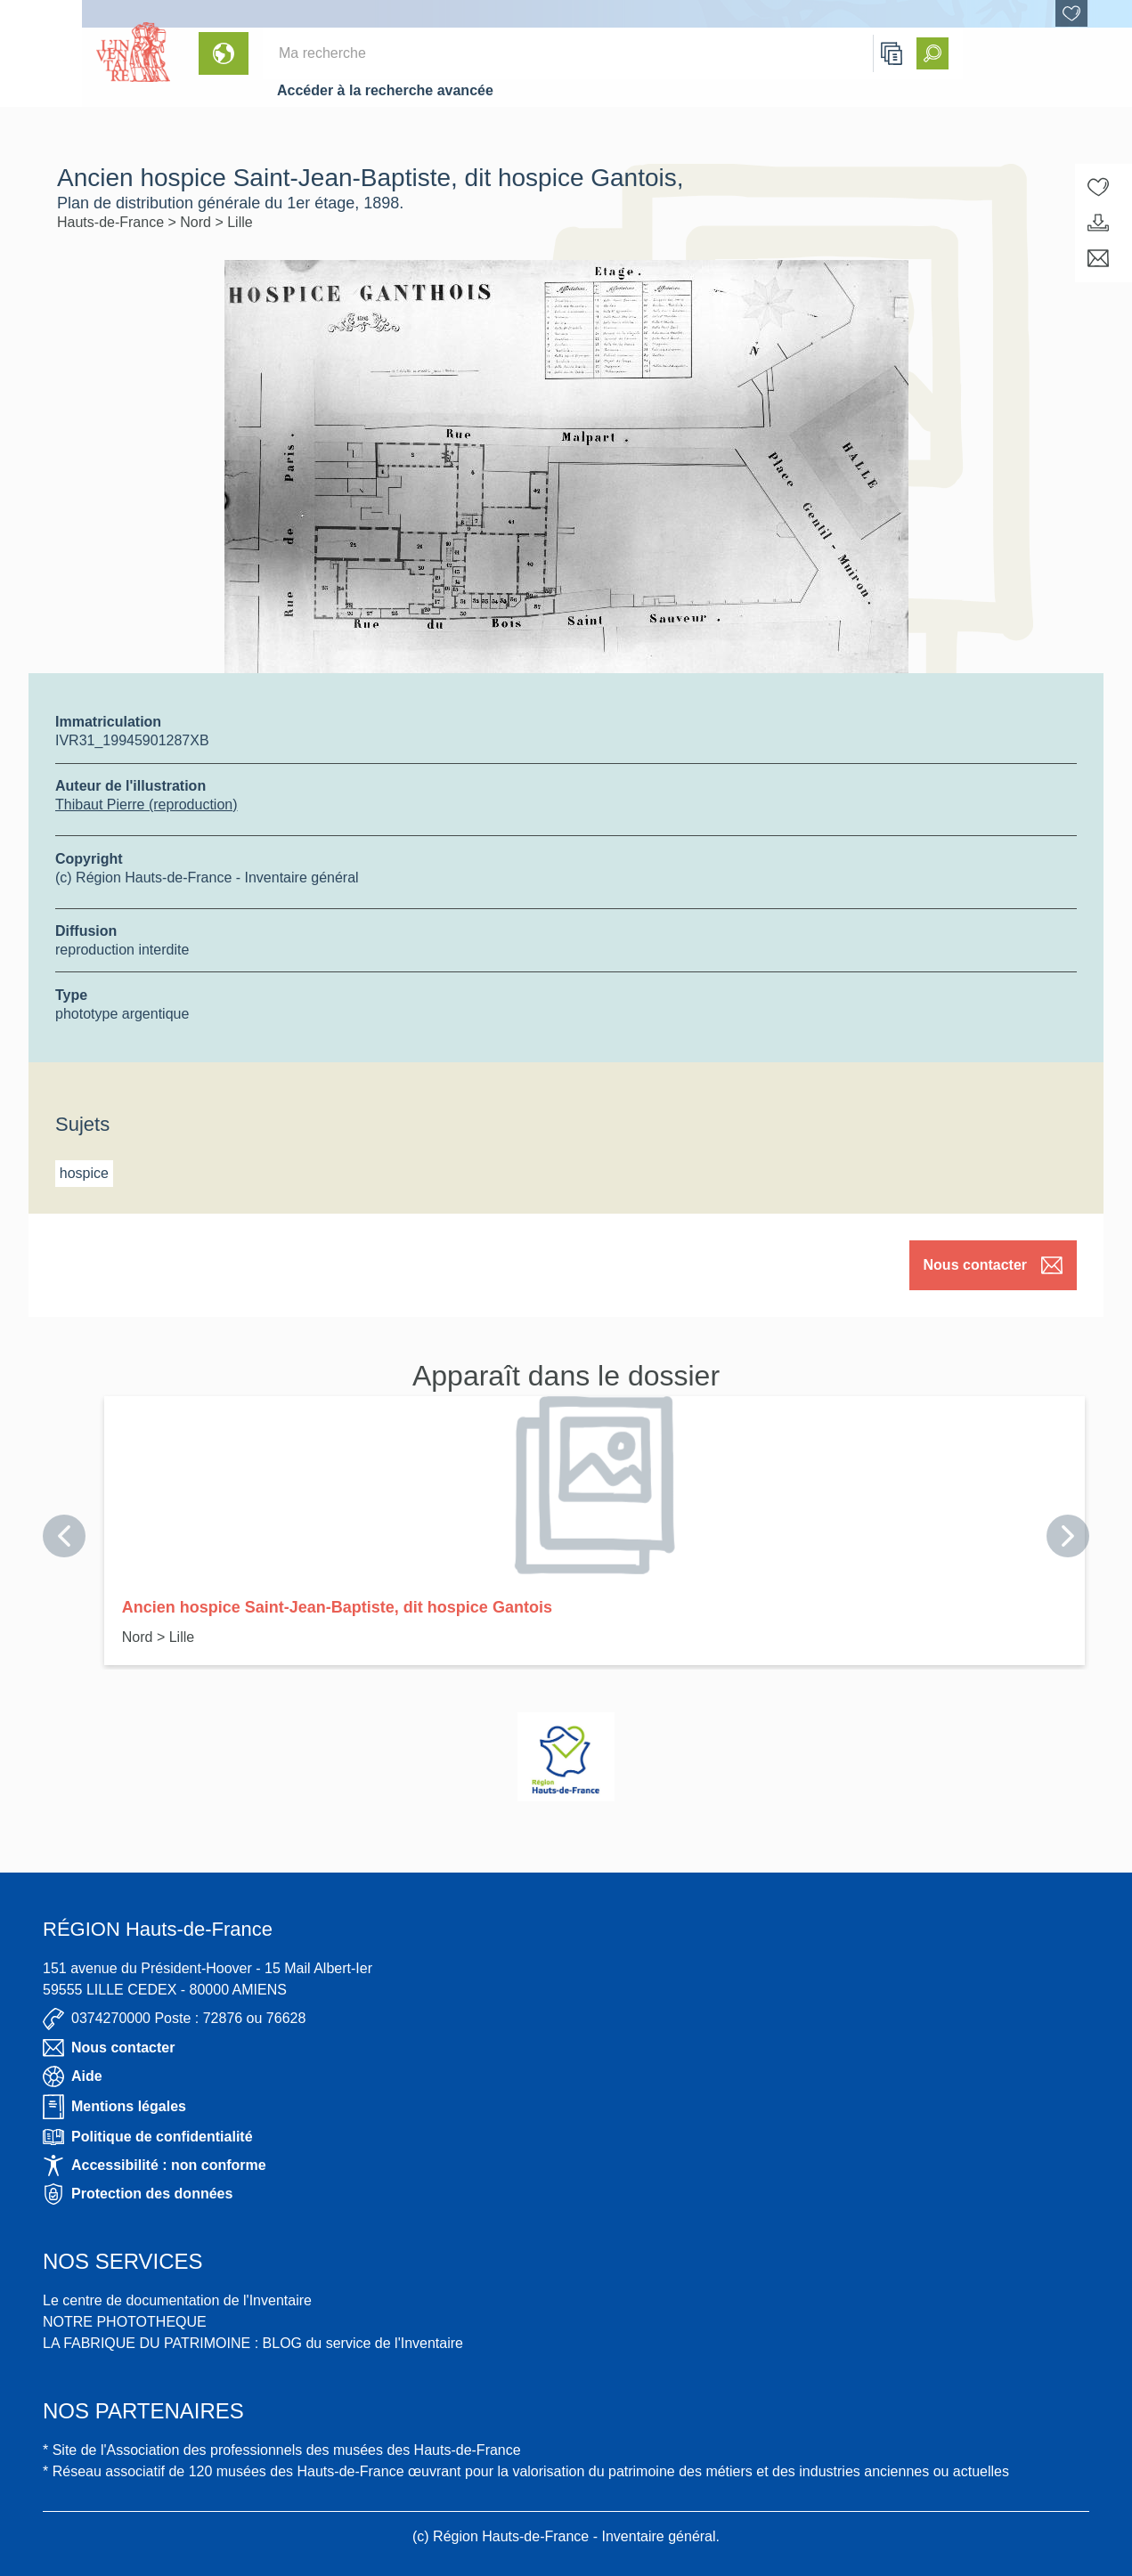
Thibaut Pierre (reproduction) (146, 804)
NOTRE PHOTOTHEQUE (125, 2321)
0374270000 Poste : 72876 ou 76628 (174, 2019)
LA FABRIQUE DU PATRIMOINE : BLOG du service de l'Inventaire (253, 2343)
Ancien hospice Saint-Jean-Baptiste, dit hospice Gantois (337, 1607)
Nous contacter (993, 1265)
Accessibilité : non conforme (154, 2165)
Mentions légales (114, 2106)
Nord (197, 222)
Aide (72, 2076)
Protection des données (137, 2194)
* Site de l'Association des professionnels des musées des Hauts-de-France (282, 2450)
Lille (239, 222)
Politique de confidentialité (148, 2137)
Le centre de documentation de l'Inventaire (177, 2300)
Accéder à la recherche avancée (385, 90)
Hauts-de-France (112, 222)
